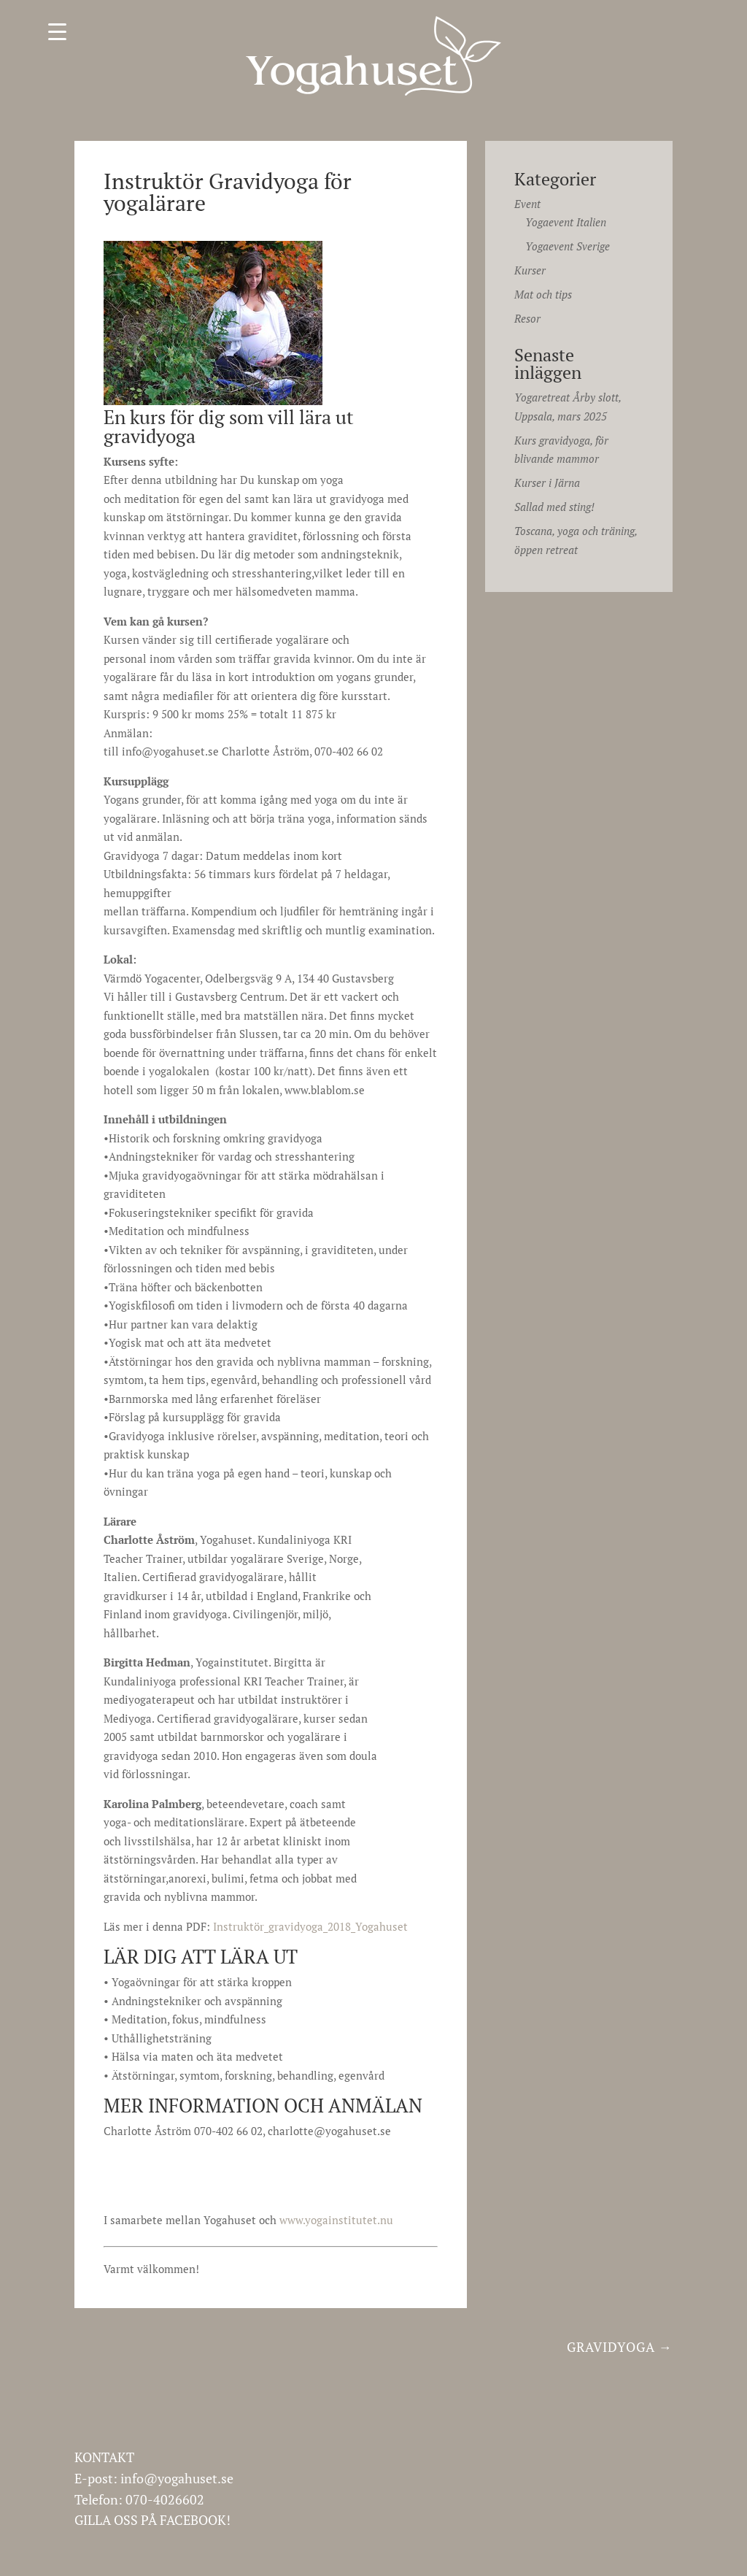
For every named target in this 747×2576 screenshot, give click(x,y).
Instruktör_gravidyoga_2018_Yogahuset (310, 1926)
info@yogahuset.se (176, 2478)
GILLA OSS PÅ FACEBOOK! (152, 2520)
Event (527, 203)
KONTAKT (104, 2457)
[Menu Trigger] (57, 31)
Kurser (530, 270)
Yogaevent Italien (565, 222)
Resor (527, 318)
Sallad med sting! (554, 506)
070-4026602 (164, 2499)
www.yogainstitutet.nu (336, 2219)
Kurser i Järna (547, 482)
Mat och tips (543, 294)
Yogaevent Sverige (567, 246)
